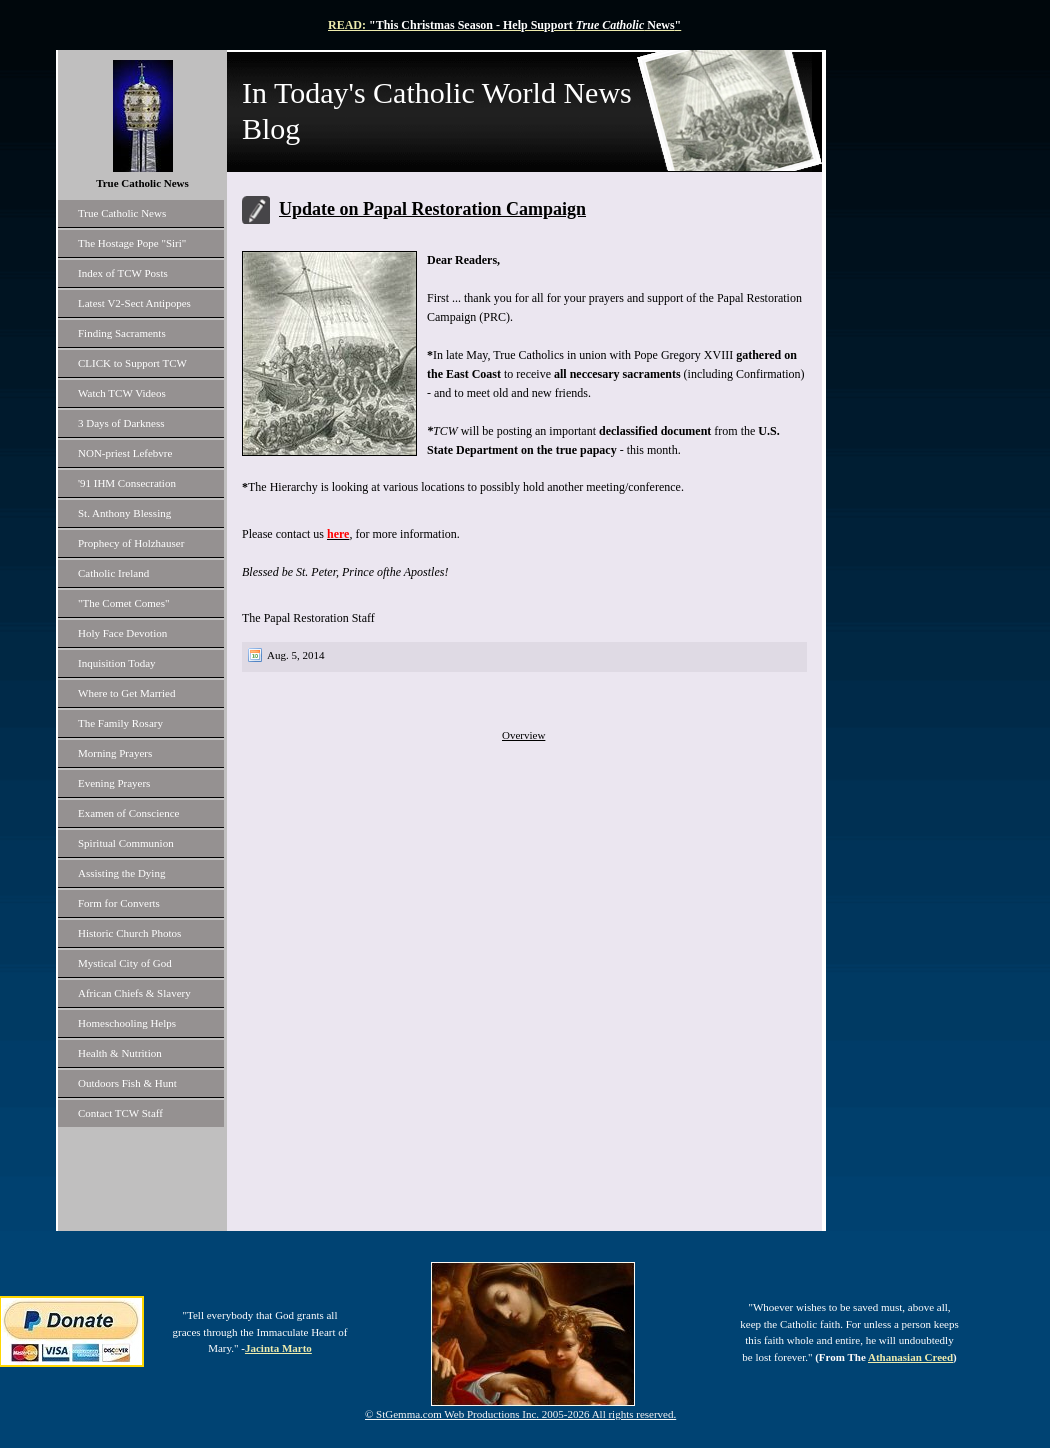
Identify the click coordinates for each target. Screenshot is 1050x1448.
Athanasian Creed (910, 1357)
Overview (523, 735)
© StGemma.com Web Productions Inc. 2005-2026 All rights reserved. (520, 1414)
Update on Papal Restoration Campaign (432, 209)
